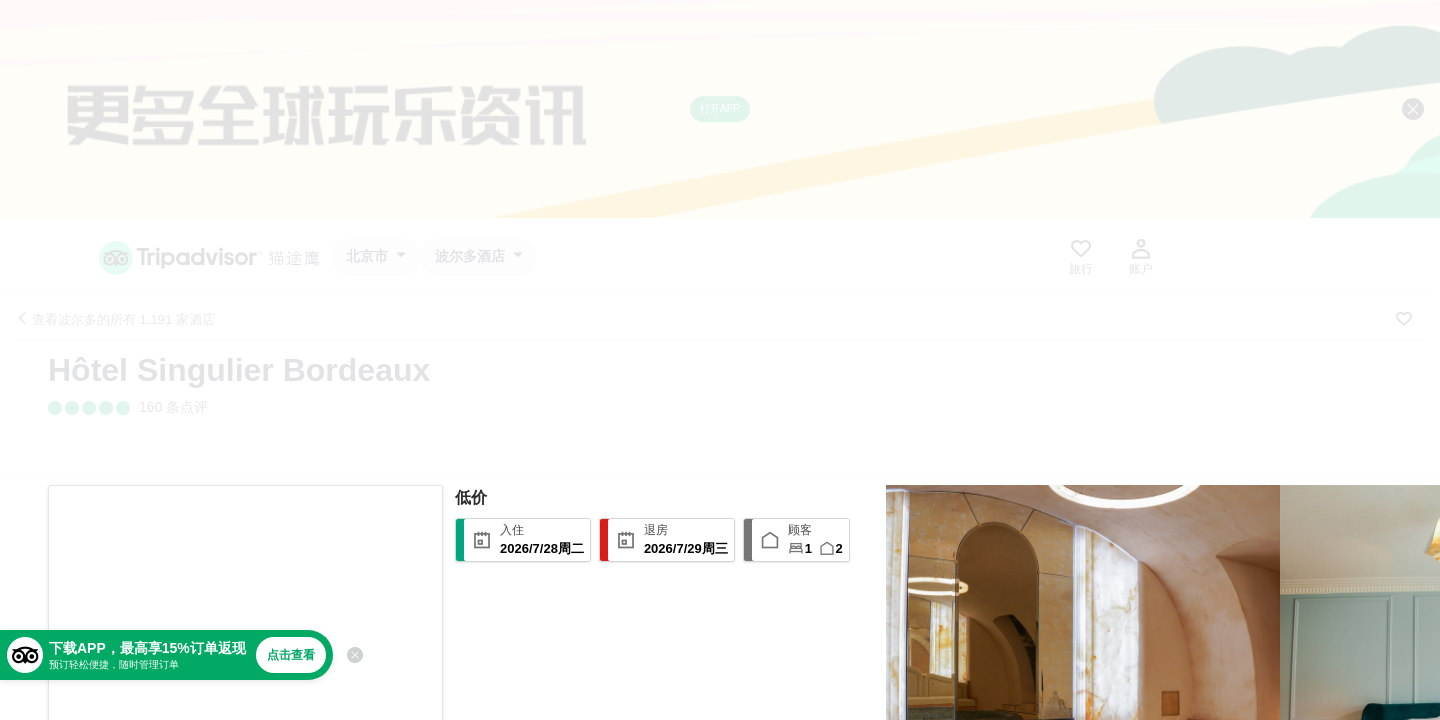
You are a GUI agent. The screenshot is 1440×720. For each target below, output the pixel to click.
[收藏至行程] (1404, 319)
